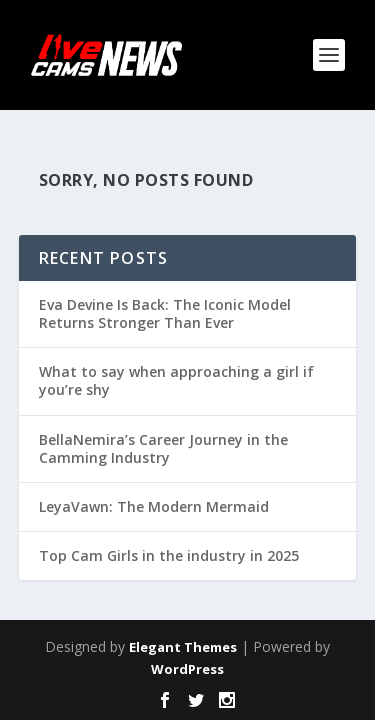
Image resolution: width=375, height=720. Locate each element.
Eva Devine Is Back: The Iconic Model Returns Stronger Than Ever (165, 313)
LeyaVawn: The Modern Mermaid (154, 506)
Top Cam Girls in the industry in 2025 (169, 555)
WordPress (187, 669)
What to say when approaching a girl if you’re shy (176, 380)
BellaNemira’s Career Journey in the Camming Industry (163, 448)
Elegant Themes (183, 647)
